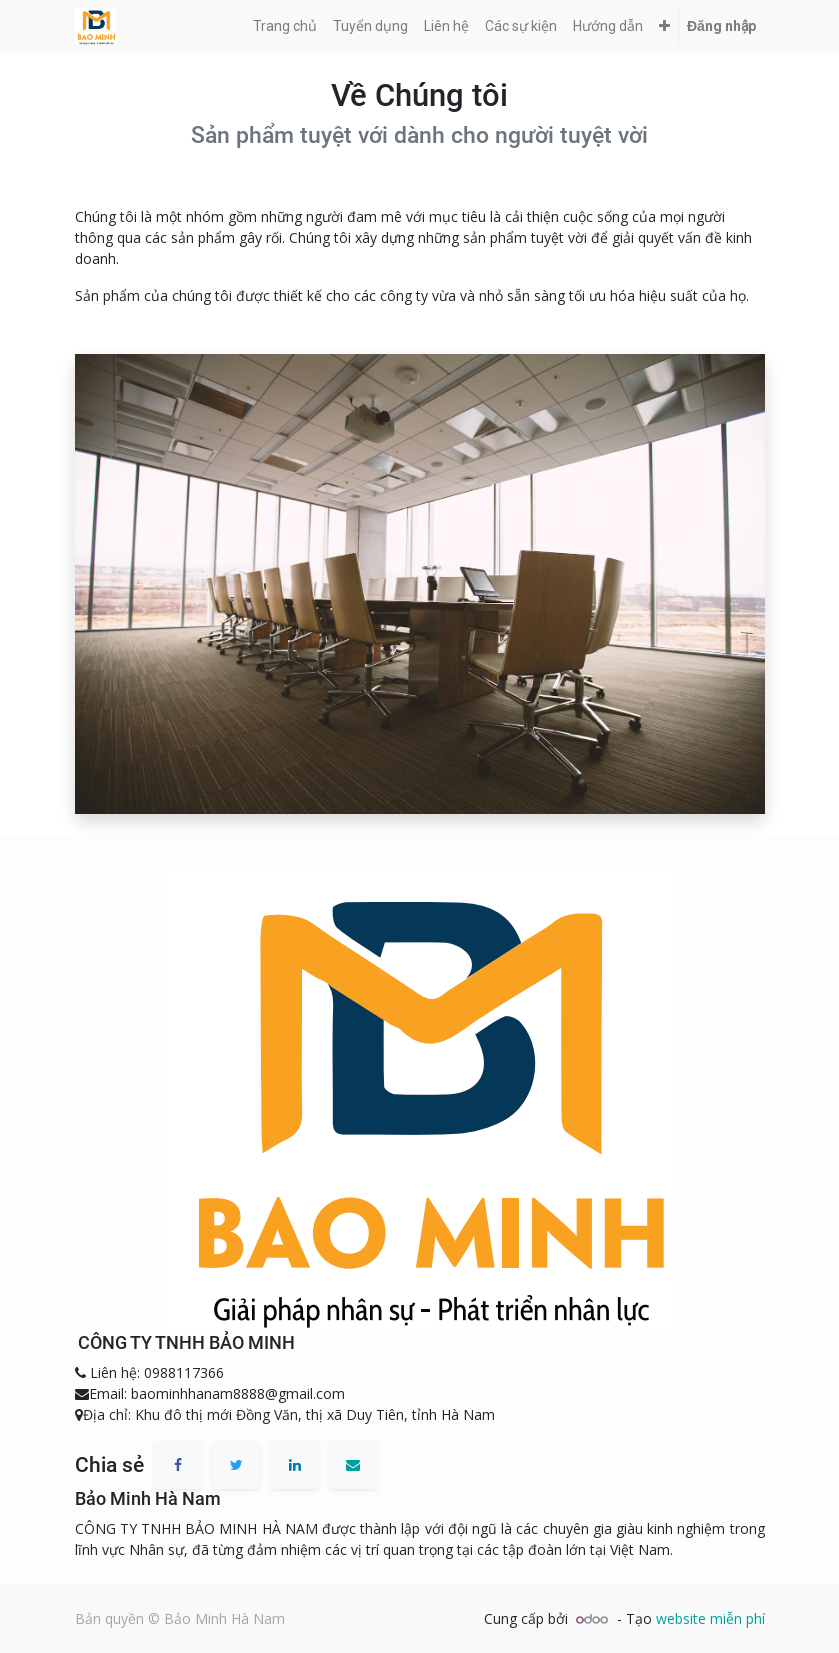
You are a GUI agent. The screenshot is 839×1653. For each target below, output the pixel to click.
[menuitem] (285, 26)
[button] (664, 26)
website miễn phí (710, 1618)
